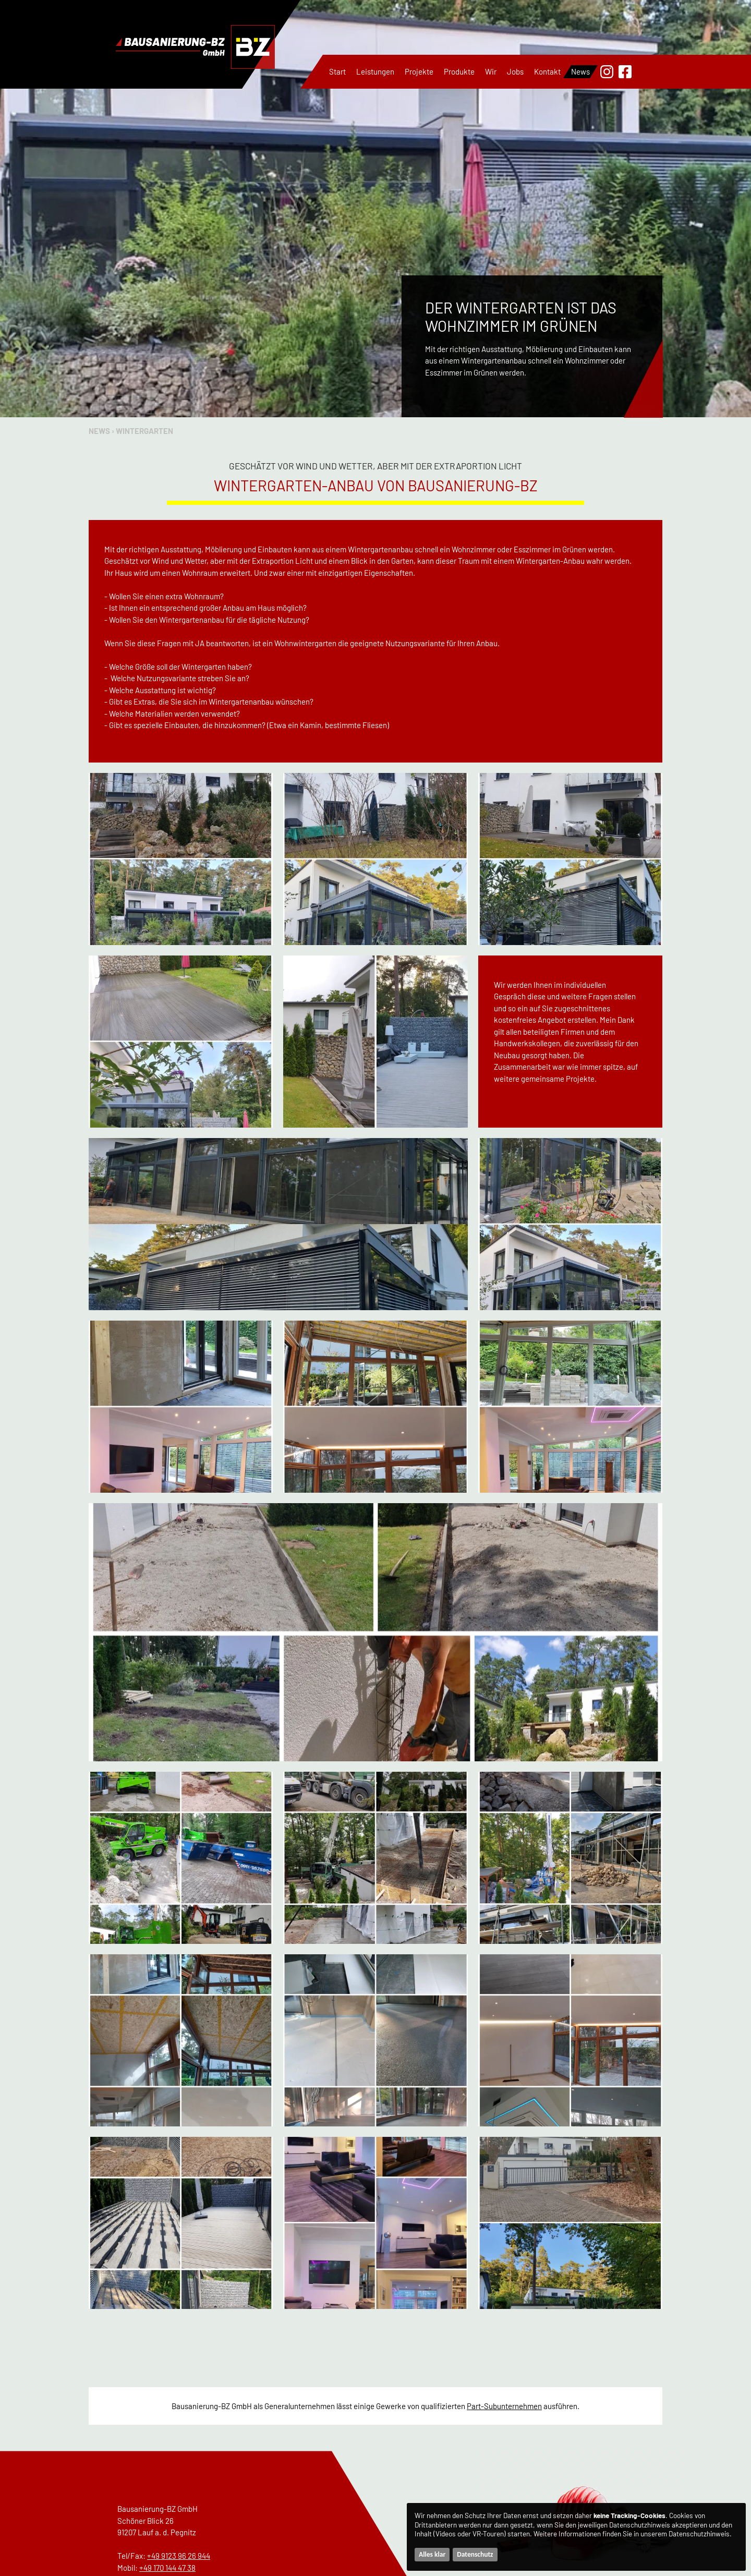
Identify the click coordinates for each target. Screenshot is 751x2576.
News (580, 71)
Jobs (515, 71)
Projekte (419, 71)
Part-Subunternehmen (504, 2406)
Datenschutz (475, 2554)
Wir (490, 71)
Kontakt (547, 71)
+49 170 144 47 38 (167, 2567)
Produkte (459, 71)
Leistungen (375, 71)
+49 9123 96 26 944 (178, 2555)
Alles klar (432, 2554)
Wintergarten (144, 431)
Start (337, 71)
